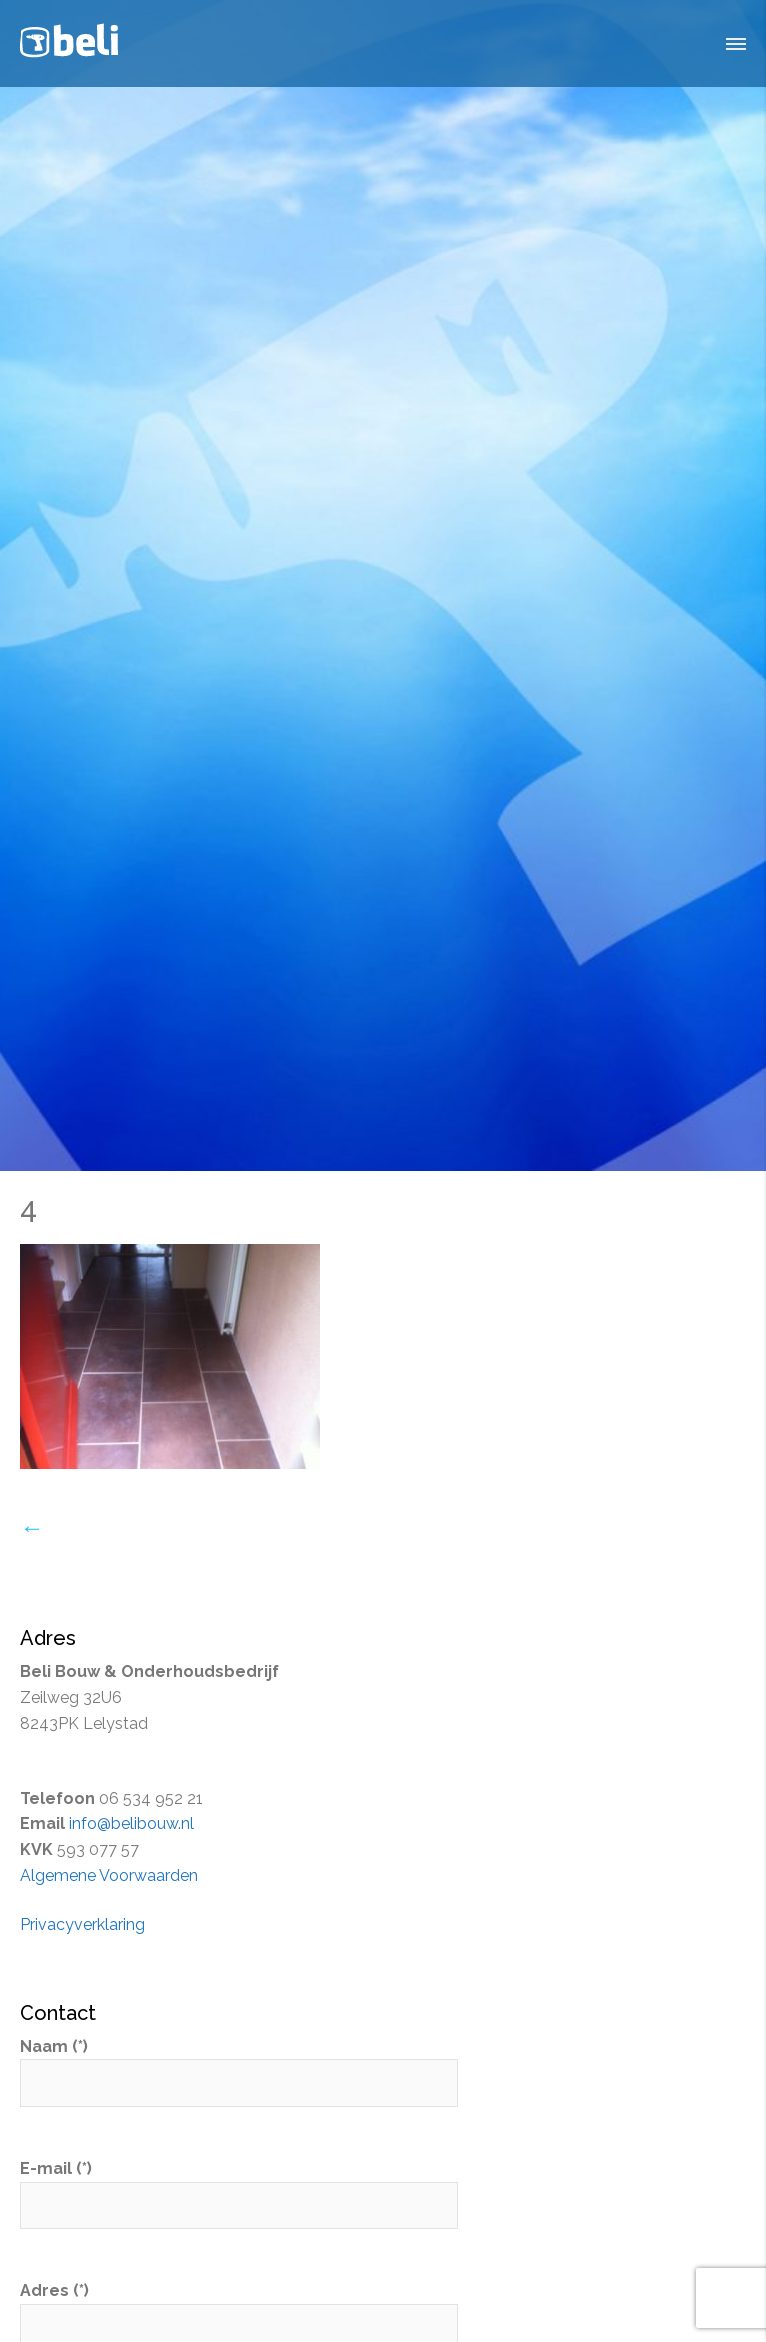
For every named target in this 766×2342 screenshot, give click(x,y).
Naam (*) (239, 2065)
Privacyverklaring (82, 1924)
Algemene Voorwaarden (109, 1875)
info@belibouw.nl (131, 1823)
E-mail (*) (239, 2187)
